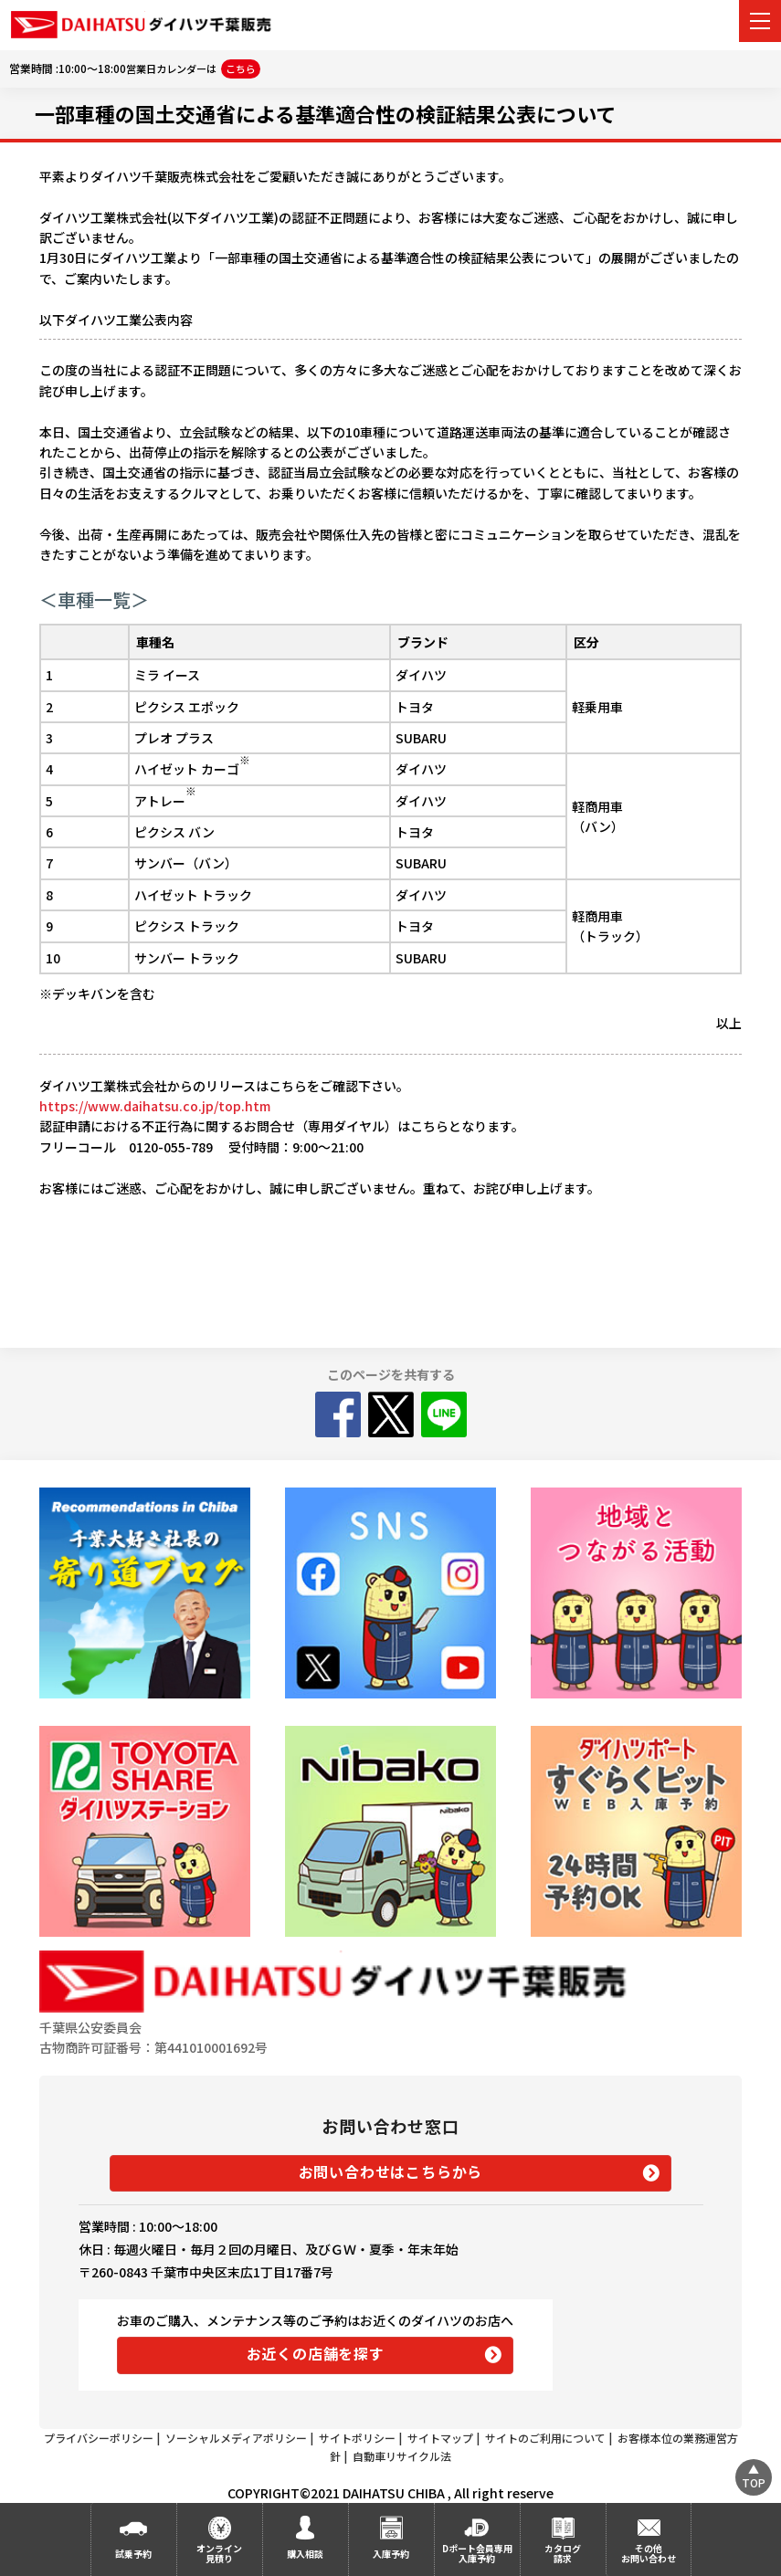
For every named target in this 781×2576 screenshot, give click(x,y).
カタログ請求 (562, 2553)
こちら (241, 68)
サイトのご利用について (545, 2437)
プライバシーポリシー (98, 2437)
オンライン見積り (219, 2553)
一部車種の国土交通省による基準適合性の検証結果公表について (325, 113)
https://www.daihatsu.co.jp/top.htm (154, 1106)
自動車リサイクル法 (402, 2456)
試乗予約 (133, 2553)
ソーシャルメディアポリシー (236, 2437)
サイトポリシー (357, 2437)
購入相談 (305, 2553)
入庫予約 (391, 2553)
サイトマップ (440, 2437)
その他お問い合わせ (648, 2553)
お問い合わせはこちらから (391, 2171)
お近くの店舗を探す (316, 2353)
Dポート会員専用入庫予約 (477, 2553)
